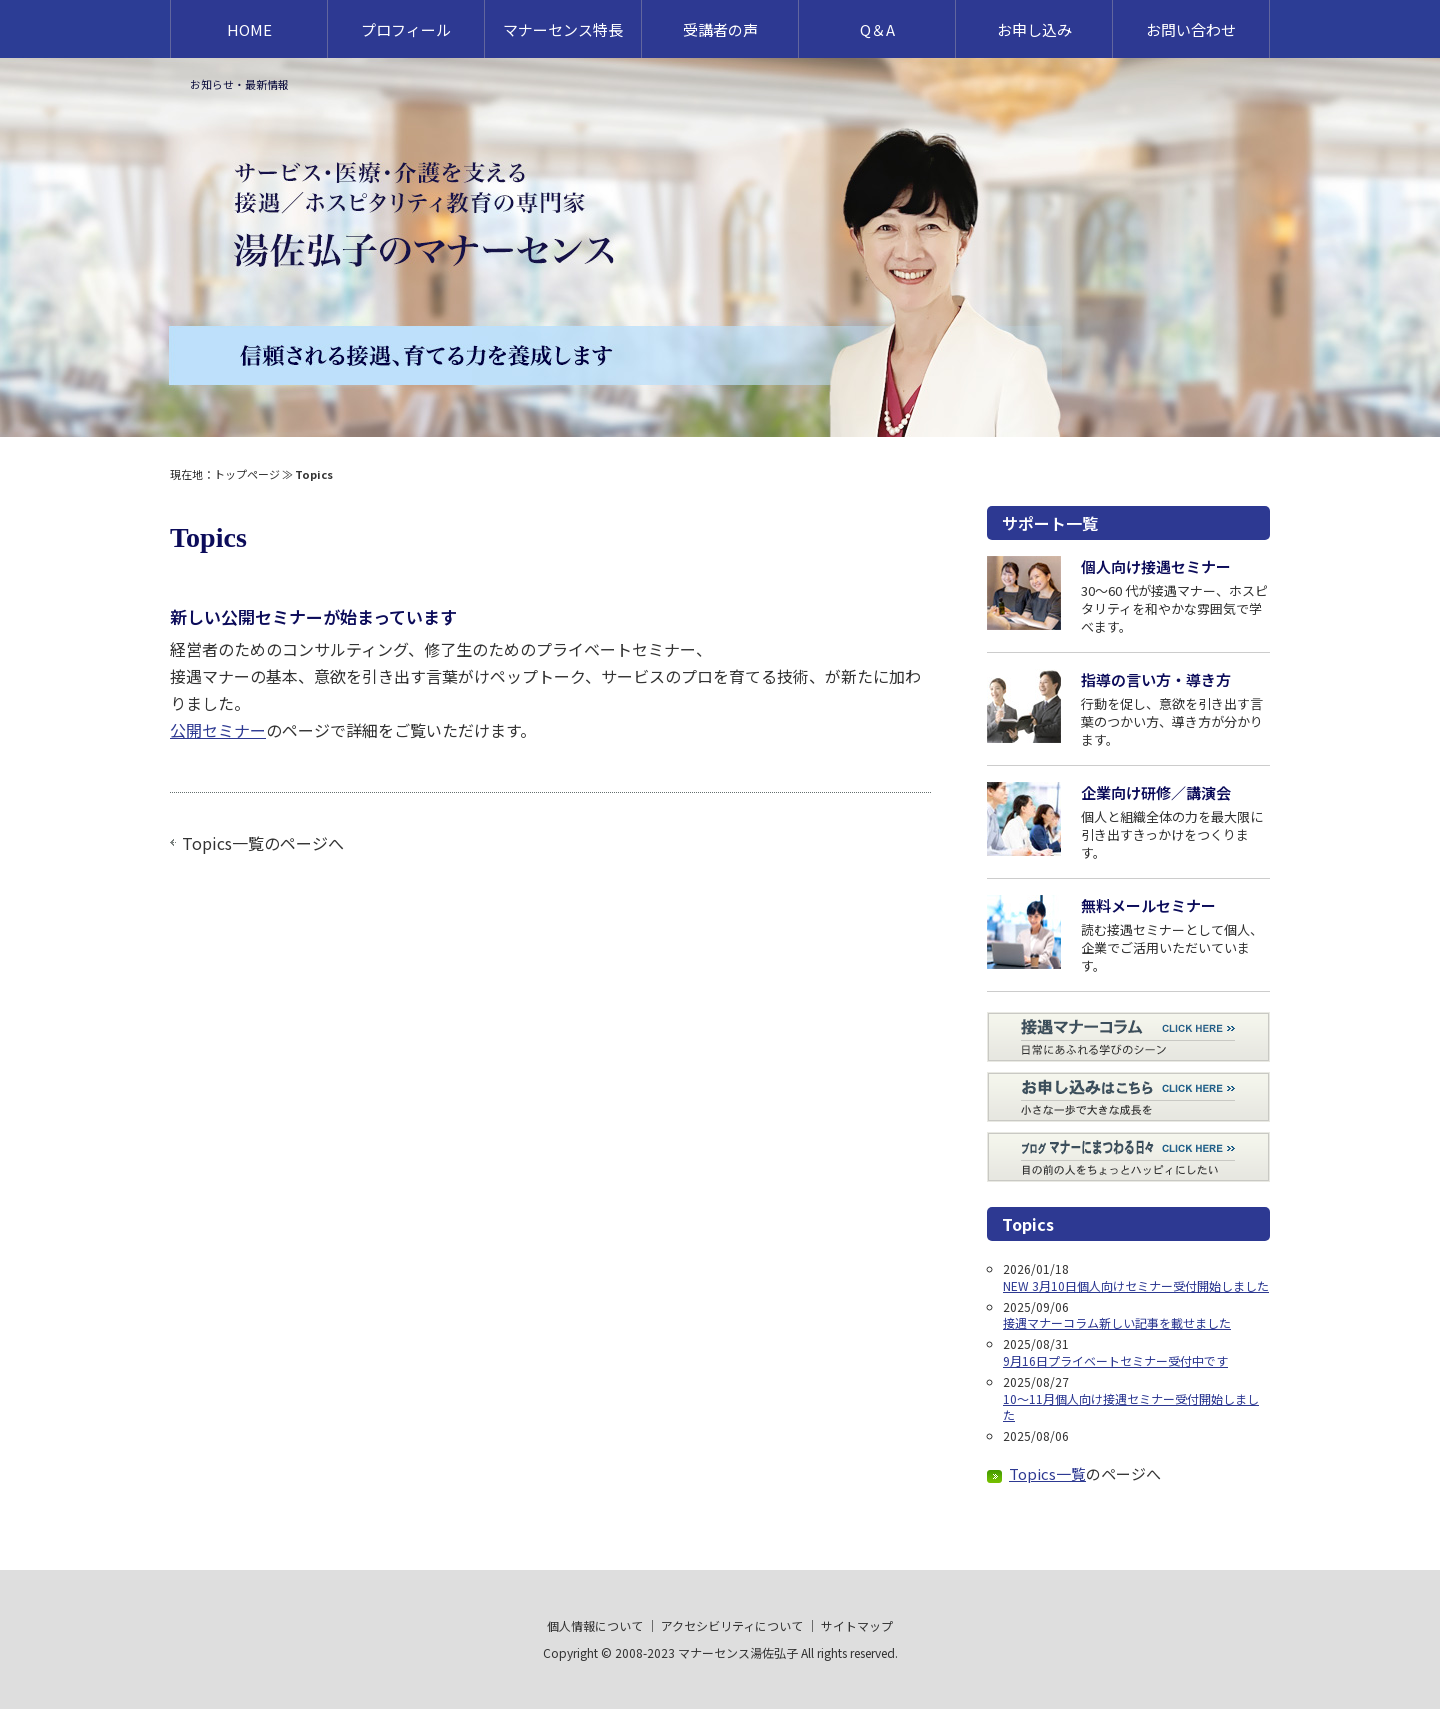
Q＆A (877, 29)
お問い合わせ (1191, 29)
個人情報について (595, 1625)
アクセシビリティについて (732, 1625)
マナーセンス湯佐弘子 (738, 1652)
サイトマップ (857, 1625)
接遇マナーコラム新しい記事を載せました (1117, 1322)
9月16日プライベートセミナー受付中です (1115, 1360)
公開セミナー (218, 730)
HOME (249, 29)
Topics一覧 (223, 843)
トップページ (247, 474)
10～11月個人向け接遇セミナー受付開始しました (1131, 1407)
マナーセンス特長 (563, 29)
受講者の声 (720, 29)
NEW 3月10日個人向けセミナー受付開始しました (1136, 1285)
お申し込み (1034, 29)
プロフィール (406, 29)
